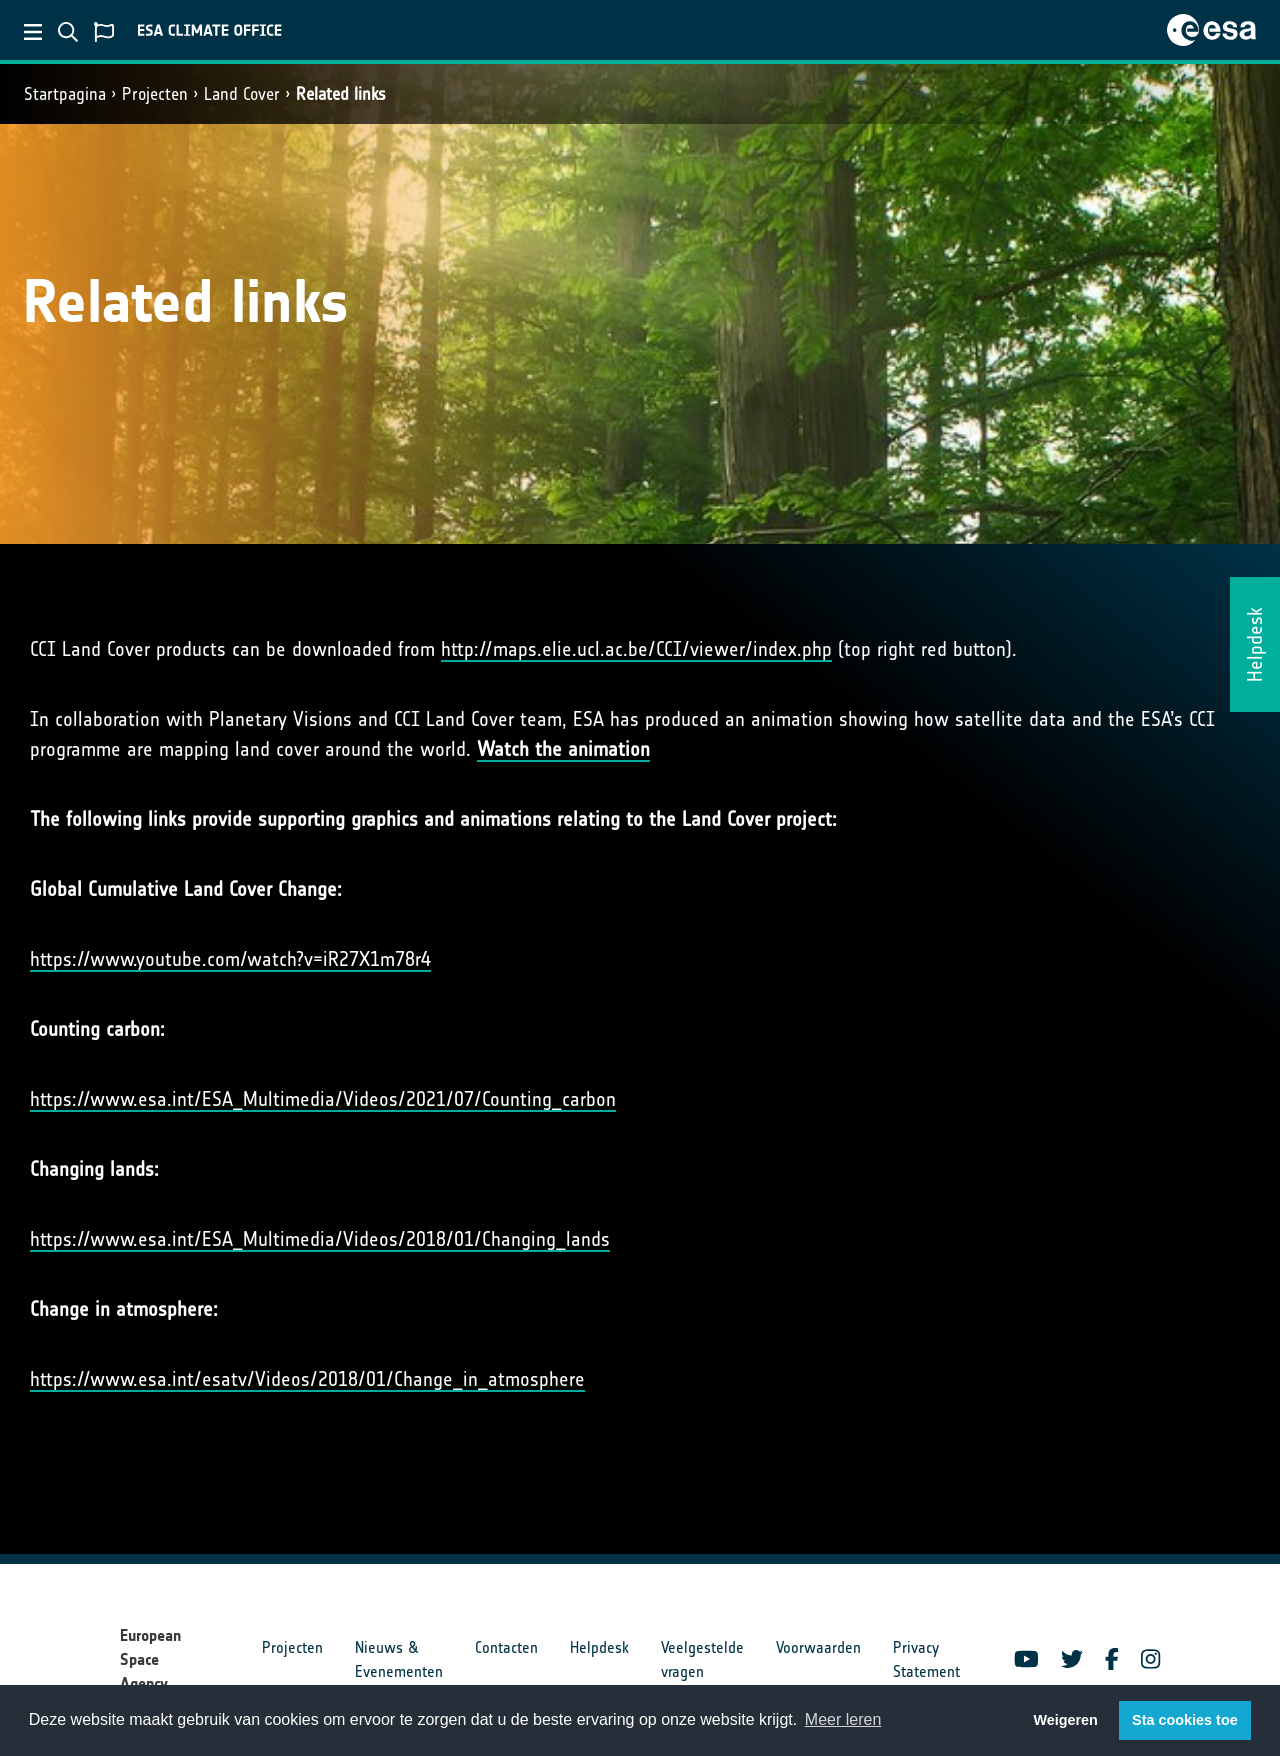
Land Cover (242, 94)
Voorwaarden (818, 1647)
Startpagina (65, 94)
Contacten (506, 1647)
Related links (341, 94)
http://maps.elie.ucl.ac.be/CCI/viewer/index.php (636, 649)
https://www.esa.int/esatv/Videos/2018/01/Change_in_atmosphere (307, 1379)
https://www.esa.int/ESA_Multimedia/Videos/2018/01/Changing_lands (320, 1239)
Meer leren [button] (843, 1719)
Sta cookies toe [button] (1185, 1720)
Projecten (155, 94)
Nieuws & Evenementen (399, 1659)
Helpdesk (599, 1647)
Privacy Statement (926, 1659)
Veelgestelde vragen (702, 1659)
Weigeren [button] (1065, 1720)
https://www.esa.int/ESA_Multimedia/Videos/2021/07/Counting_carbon (323, 1099)
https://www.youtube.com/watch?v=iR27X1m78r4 (230, 959)
